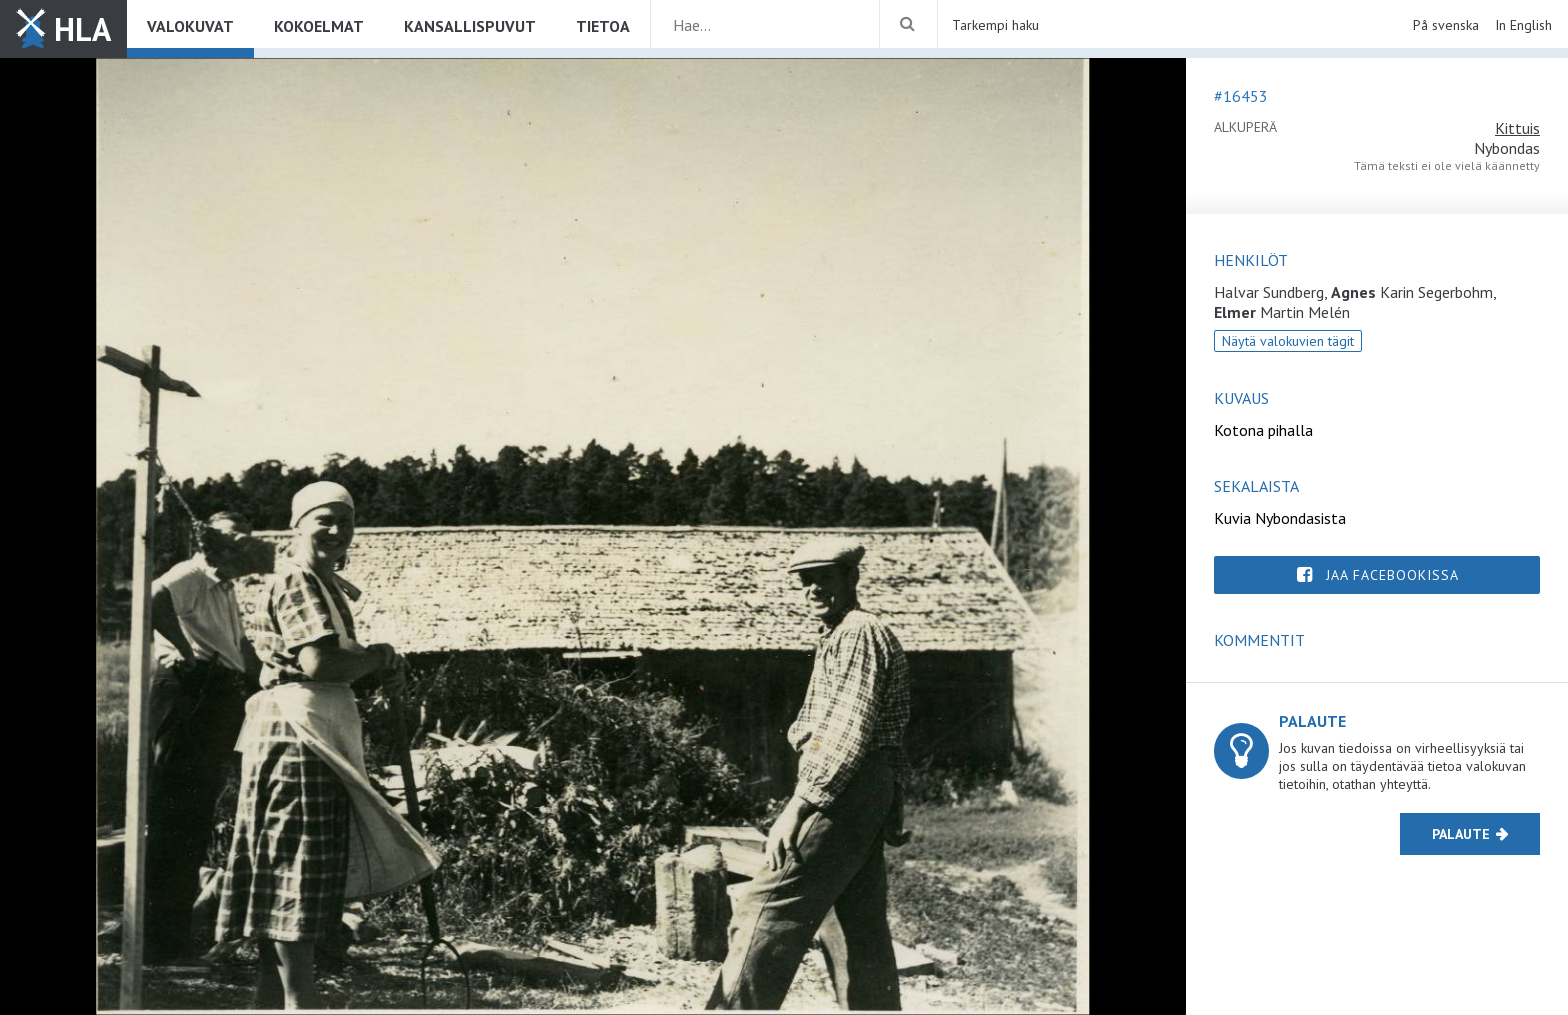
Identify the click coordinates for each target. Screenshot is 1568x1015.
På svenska (1446, 25)
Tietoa (603, 26)
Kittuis (1517, 128)
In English (1523, 25)
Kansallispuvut (470, 26)
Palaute (1461, 834)
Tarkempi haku (995, 25)
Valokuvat (190, 26)
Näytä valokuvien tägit (1288, 341)
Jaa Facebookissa (1392, 575)
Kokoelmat (319, 26)
